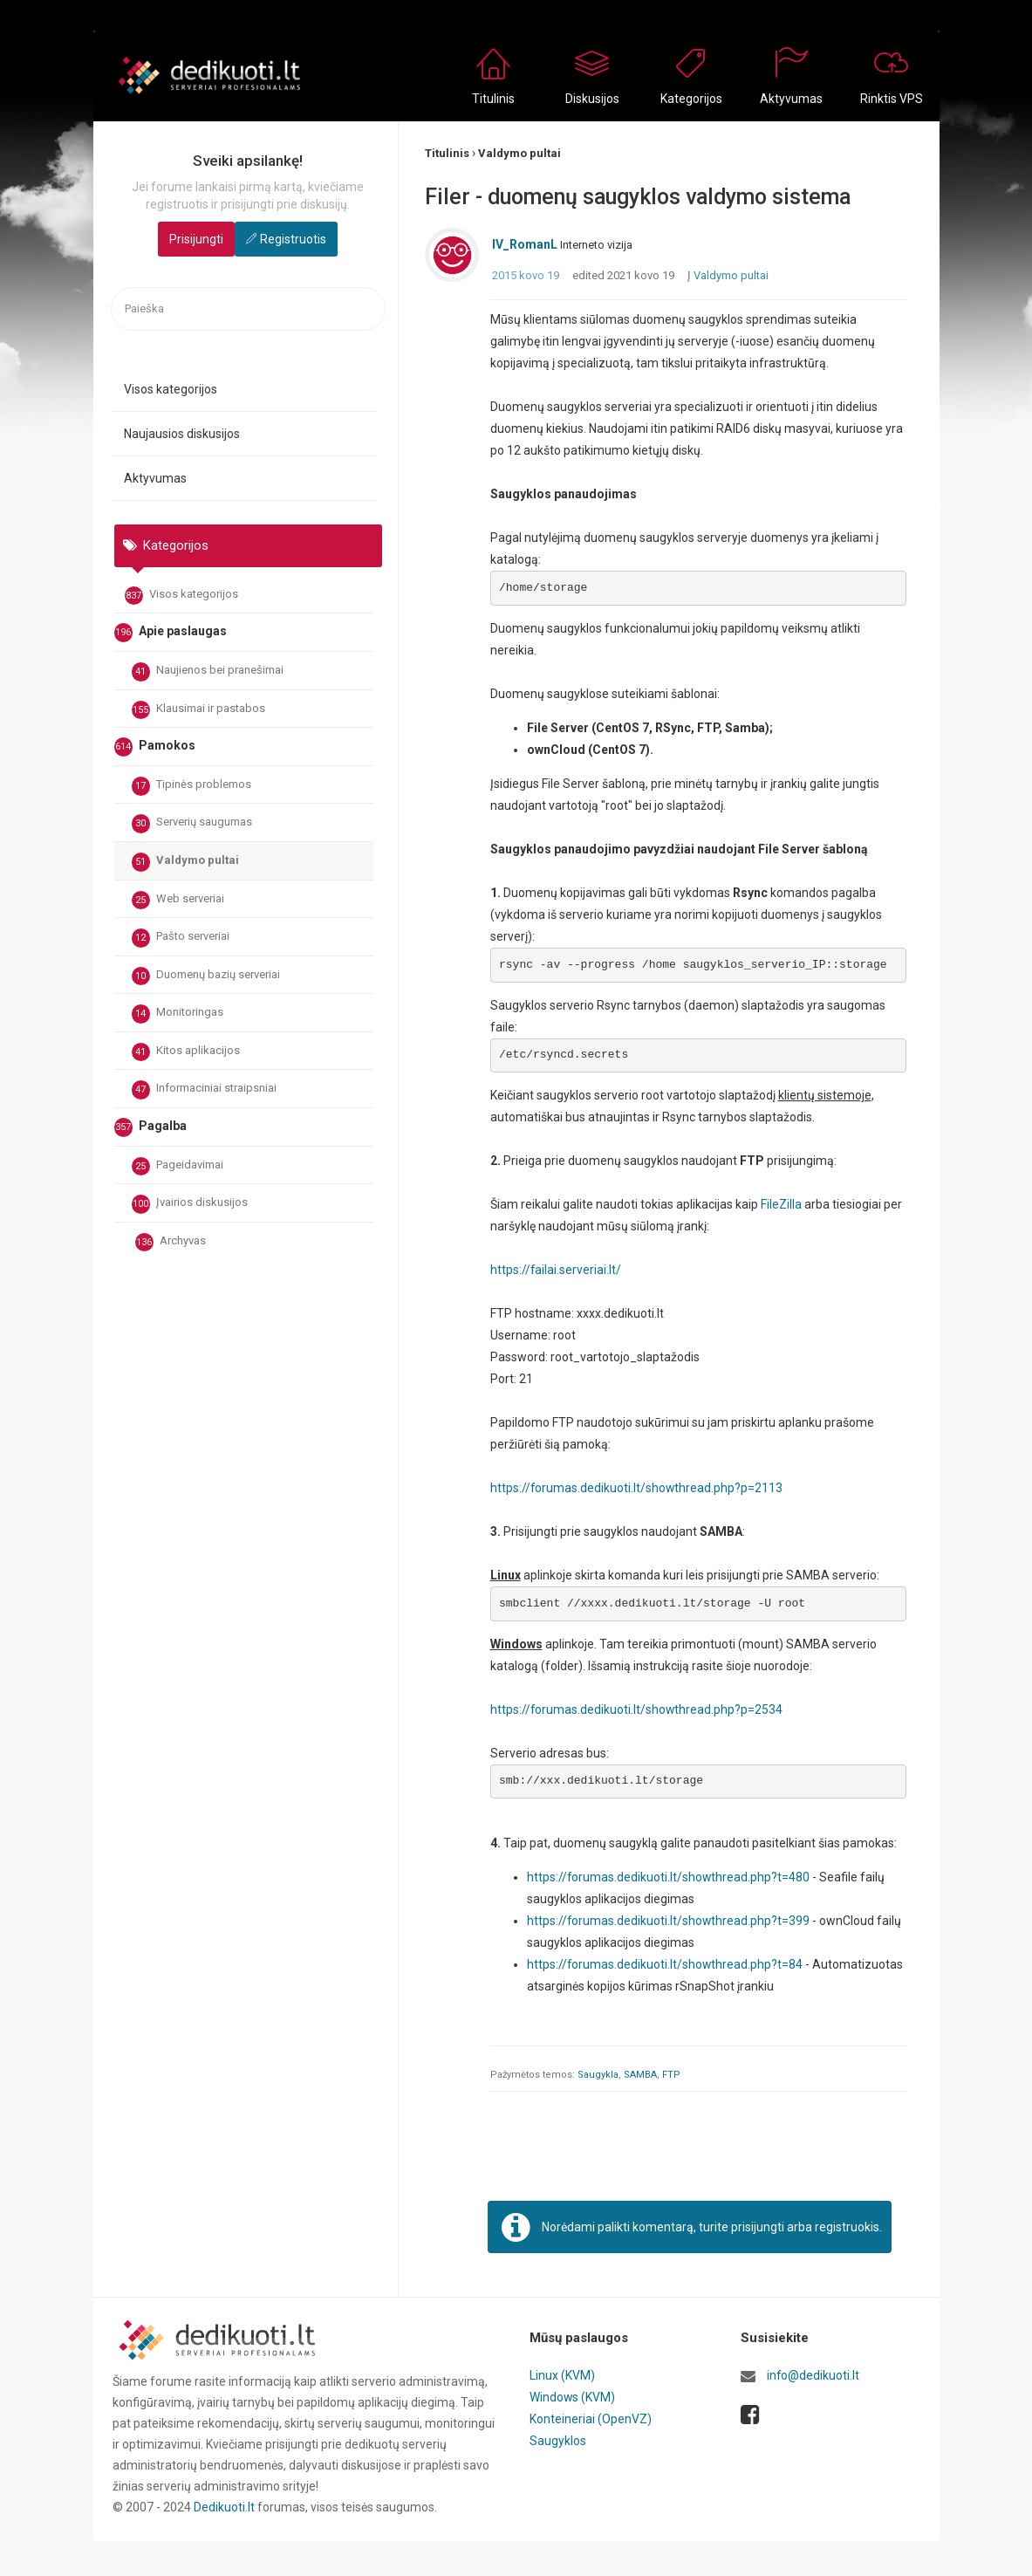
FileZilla (781, 1205)
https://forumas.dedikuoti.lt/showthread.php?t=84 (665, 1966)
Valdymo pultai (185, 862)
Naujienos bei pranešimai (208, 672)
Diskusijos (592, 99)
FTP (671, 2076)
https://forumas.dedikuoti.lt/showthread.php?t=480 (669, 1879)
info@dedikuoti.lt (813, 2377)
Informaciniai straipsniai (204, 1090)
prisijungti (757, 2228)
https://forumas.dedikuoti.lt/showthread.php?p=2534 (637, 1710)
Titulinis (493, 99)
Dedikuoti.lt (224, 2508)
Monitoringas (177, 1014)
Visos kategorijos (170, 389)
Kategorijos (691, 99)
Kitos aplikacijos (186, 1052)
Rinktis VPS (891, 99)
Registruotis (293, 239)
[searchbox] (248, 309)
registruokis (847, 2228)
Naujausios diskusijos (182, 434)
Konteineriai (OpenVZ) (591, 2419)
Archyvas (170, 1242)
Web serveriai (178, 900)
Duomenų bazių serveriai (206, 976)
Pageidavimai (177, 1166)
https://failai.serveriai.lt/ (556, 1271)
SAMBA (640, 2076)
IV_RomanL (524, 246)
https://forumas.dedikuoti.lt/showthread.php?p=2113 (637, 1489)
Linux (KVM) (562, 2377)
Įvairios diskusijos (190, 1204)
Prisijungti (196, 239)
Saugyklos (558, 2440)
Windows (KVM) (573, 2398)
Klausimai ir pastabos (198, 710)
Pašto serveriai (180, 938)
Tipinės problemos (191, 786)
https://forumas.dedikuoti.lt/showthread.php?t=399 (669, 1922)
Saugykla (598, 2076)
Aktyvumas (791, 99)
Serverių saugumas (192, 823)
